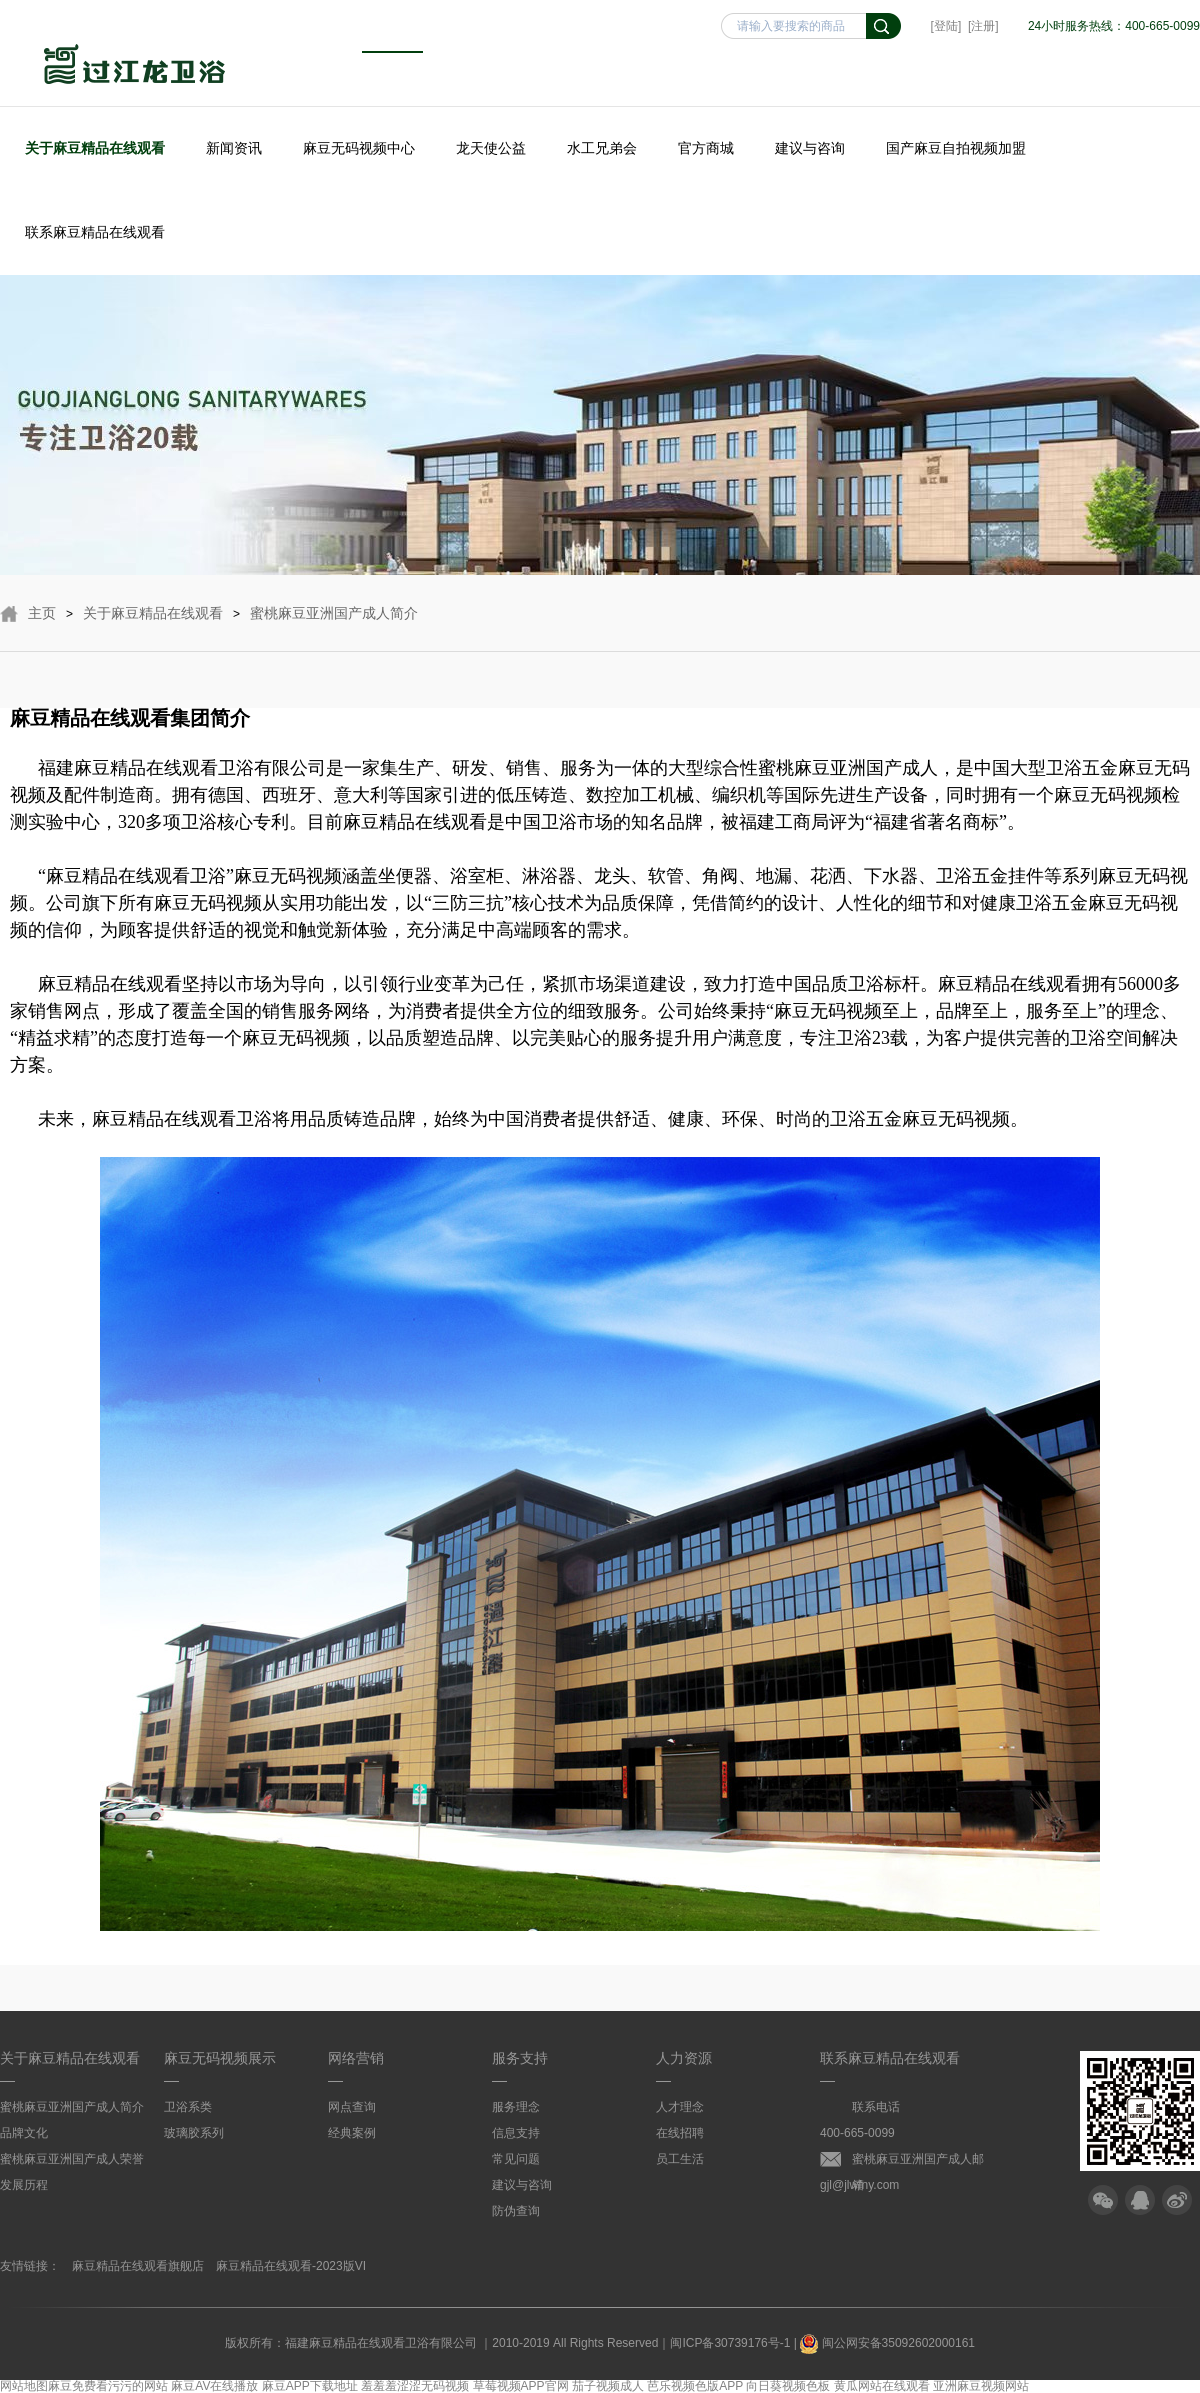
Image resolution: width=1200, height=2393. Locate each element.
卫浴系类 (188, 2107)
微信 (1103, 2200)
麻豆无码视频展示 (220, 2058)
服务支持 (520, 2058)
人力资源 (684, 2058)
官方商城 (706, 148)
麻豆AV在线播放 (214, 2386)
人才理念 (680, 2107)
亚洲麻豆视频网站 (981, 2386)
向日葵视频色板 (788, 2386)
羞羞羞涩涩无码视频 (415, 2386)
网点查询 (352, 2107)
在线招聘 (680, 2133)
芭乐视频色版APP (695, 2386)
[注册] (983, 26)
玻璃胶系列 (194, 2133)
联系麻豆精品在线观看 (95, 232)
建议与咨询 (810, 148)
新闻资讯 (234, 148)
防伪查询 (516, 2211)
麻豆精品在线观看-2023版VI (291, 2266)
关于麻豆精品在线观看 (95, 148)
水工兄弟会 (602, 148)
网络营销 (356, 2058)
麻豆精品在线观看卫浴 (134, 66)
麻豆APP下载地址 (310, 2386)
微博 (1177, 2200)
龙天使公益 (491, 148)
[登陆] (946, 26)
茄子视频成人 (608, 2386)
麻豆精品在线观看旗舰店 (138, 2266)
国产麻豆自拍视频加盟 (956, 148)
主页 (42, 613)
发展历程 (24, 2185)
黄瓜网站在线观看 (882, 2386)
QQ (1140, 2200)
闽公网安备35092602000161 (887, 2343)
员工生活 (680, 2159)
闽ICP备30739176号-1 (730, 2343)
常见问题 (516, 2159)
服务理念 (516, 2107)
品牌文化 (24, 2133)
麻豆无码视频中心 (359, 148)
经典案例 (352, 2133)
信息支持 (516, 2133)
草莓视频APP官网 (521, 2386)
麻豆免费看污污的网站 (108, 2386)
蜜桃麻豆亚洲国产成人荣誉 (72, 2159)
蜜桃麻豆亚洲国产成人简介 (334, 613)
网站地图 (24, 2386)
